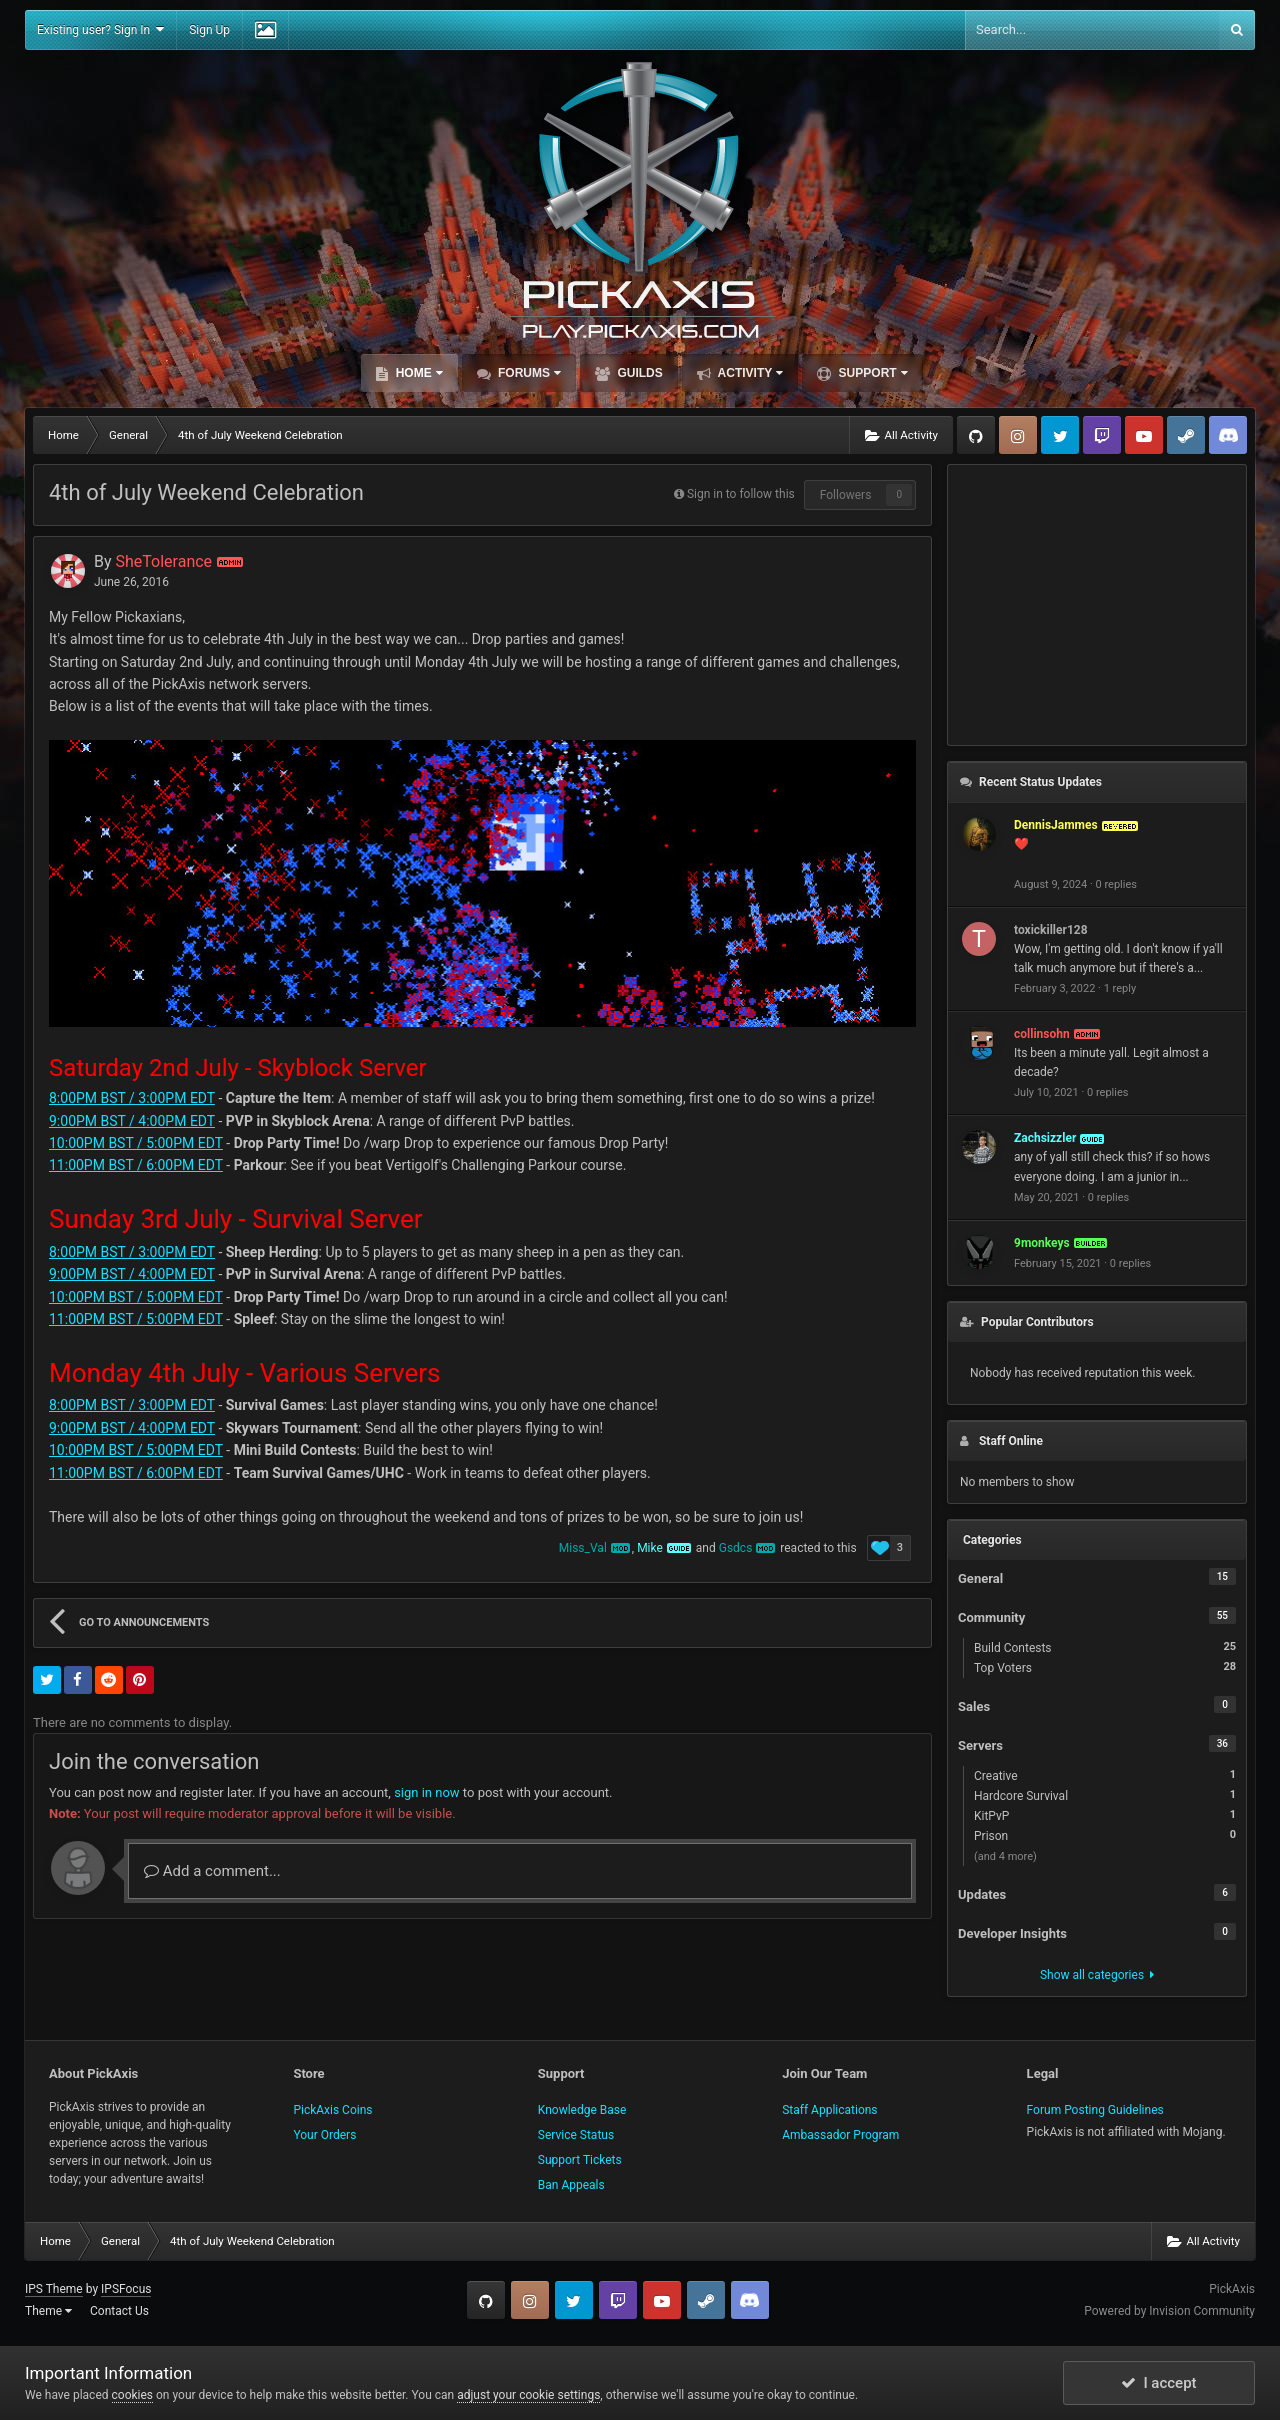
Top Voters (1105, 1667)
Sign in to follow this (741, 494)
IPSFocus (126, 2289)
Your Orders (324, 2135)
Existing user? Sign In (100, 29)
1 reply (1120, 988)
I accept (1159, 2383)
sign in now (427, 1792)
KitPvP (1105, 1815)
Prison (1105, 1835)
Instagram (1018, 435)
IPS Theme (54, 2289)
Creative (1105, 1775)
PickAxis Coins (332, 2110)
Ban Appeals (571, 2185)
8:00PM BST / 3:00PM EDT (132, 1098)
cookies (133, 2395)
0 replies (1116, 884)
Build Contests (1105, 1647)
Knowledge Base (582, 2110)
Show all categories (1097, 1975)
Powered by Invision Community (1169, 2311)
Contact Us (119, 2311)
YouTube (1144, 435)
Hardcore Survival (1105, 1795)
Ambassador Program (840, 2135)
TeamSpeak (1228, 435)
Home (417, 373)
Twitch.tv (1102, 435)
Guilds (638, 373)
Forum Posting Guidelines (1095, 2110)
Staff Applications (829, 2110)
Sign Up (209, 30)
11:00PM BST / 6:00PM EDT (136, 1165)
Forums (528, 373)
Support (871, 373)
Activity (749, 373)
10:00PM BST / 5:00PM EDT (136, 1143)
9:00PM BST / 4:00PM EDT (132, 1121)
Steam (1186, 435)
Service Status (576, 2135)
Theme (48, 2311)
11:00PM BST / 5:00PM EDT (136, 1319)
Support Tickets (580, 2160)
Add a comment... (212, 1871)
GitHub (976, 435)
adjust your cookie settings (528, 2395)
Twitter (1060, 435)
